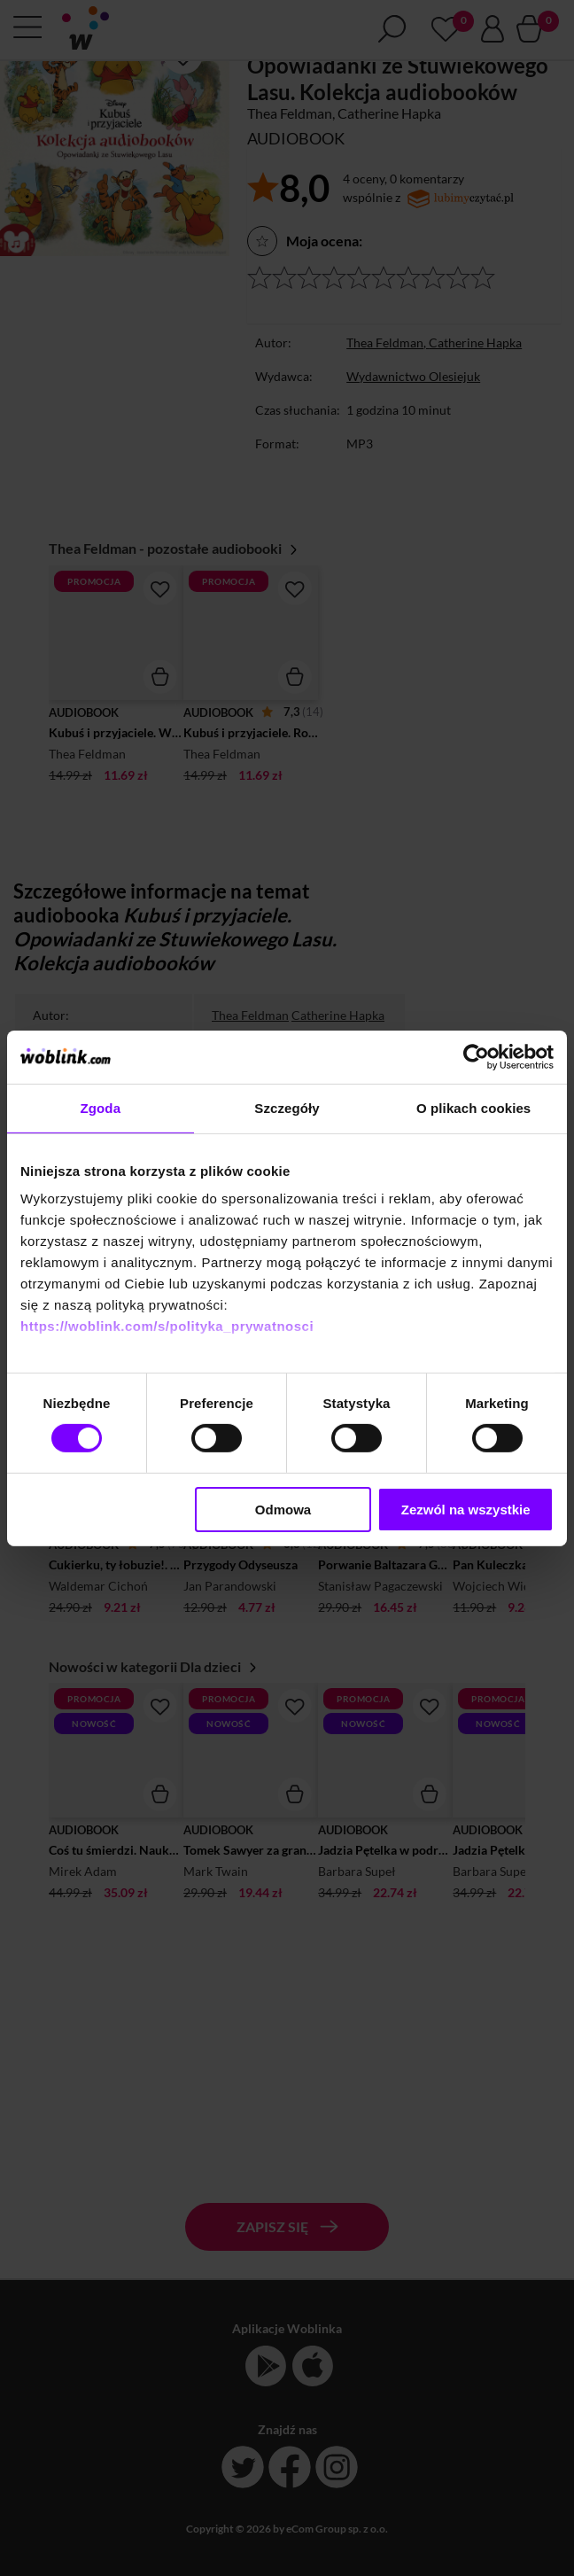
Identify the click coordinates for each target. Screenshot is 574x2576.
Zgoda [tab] (101, 1107)
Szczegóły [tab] (286, 1107)
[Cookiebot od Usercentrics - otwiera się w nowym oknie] (476, 1056)
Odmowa (283, 1509)
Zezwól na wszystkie (466, 1509)
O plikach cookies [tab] (473, 1107)
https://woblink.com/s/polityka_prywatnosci (167, 1326)
